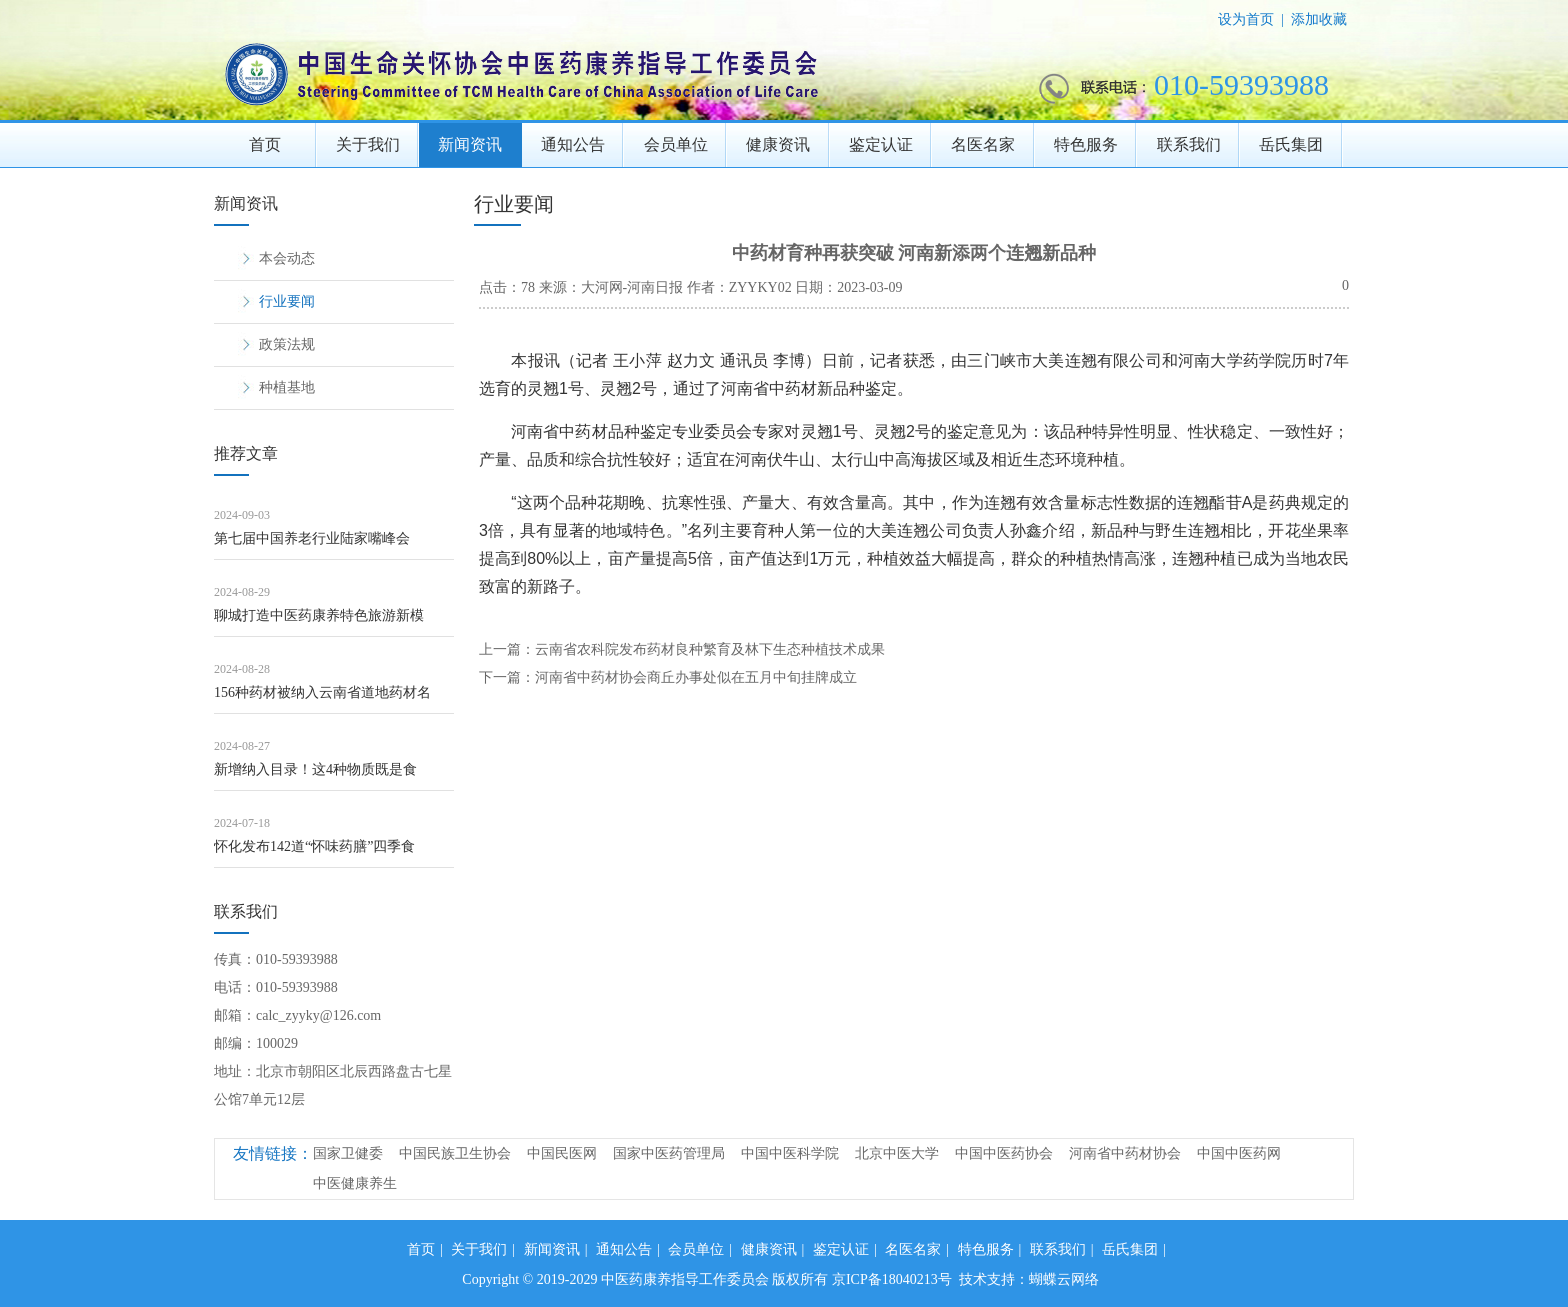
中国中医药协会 (1004, 1153)
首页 (265, 144)
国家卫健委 (348, 1153)
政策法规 (287, 344)
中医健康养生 (355, 1183)
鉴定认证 (881, 144)
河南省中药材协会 (1125, 1153)
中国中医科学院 (790, 1153)
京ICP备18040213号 (892, 1279)
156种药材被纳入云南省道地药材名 (322, 692)
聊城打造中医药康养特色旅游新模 (319, 615)
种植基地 (287, 387)
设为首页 (1246, 19)
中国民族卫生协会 (455, 1153)
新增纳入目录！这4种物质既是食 (315, 769)
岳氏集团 (1291, 144)
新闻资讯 (470, 144)
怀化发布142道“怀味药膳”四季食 (314, 846)
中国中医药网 (1239, 1153)
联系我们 (1189, 144)
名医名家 (983, 144)
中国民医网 (562, 1153)
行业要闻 (287, 301)
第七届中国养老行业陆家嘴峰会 (312, 538)
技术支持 (987, 1279)
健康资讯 (778, 144)
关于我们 (368, 144)
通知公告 (573, 144)
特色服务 (1086, 144)
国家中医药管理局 (669, 1153)
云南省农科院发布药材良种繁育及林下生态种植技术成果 (710, 649)
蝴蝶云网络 (1064, 1279)
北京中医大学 (897, 1153)
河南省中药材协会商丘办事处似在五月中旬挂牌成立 (696, 677)
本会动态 (287, 258)
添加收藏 (1319, 19)
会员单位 (676, 144)
